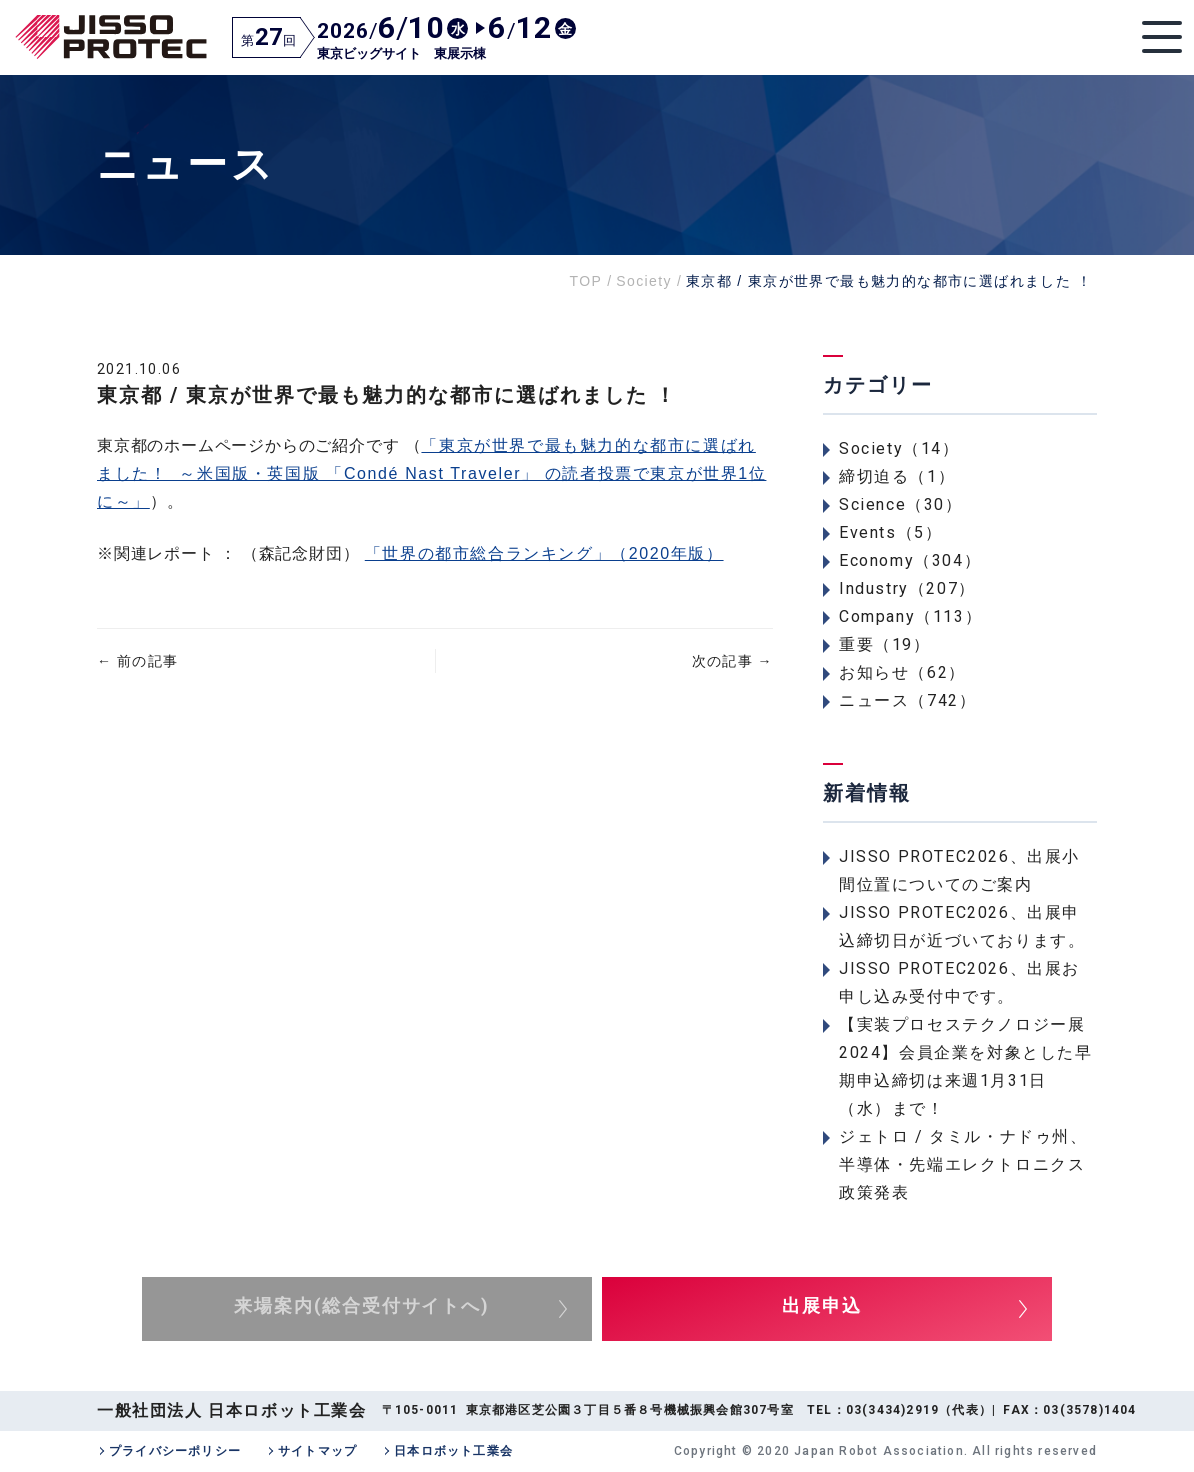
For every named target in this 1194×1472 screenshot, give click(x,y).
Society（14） (899, 448)
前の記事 (137, 661)
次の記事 (732, 661)
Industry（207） (907, 588)
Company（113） (910, 616)
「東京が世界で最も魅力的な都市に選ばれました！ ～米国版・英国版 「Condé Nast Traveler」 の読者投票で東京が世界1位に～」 (431, 473)
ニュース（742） (907, 700)
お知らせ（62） (902, 672)
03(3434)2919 (892, 1410)
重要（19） (885, 644)
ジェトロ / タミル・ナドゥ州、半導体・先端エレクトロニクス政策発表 (963, 1164)
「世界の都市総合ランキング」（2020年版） (544, 553)
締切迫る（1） (897, 476)
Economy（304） (910, 560)
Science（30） (901, 504)
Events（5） (890, 532)
